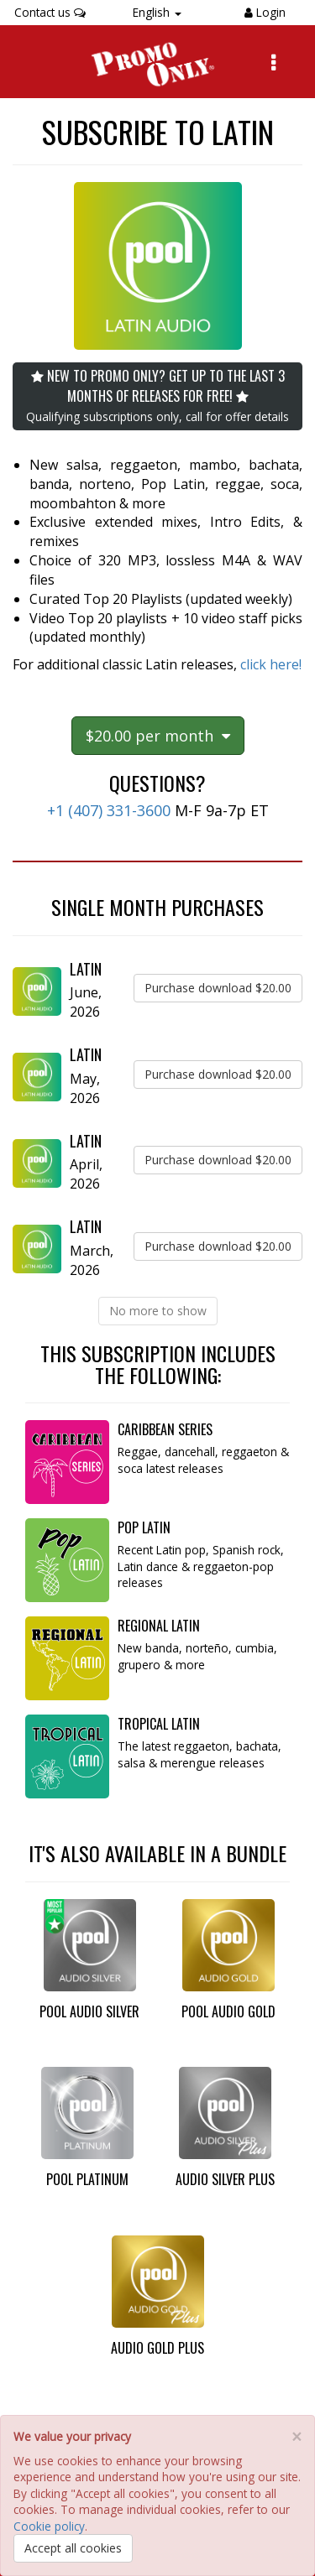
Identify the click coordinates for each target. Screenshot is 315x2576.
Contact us (50, 12)
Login (269, 12)
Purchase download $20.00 (217, 988)
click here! (271, 664)
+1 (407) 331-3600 (109, 810)
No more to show (158, 1311)
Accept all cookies (73, 2548)
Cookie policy (49, 2526)
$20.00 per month (158, 736)
